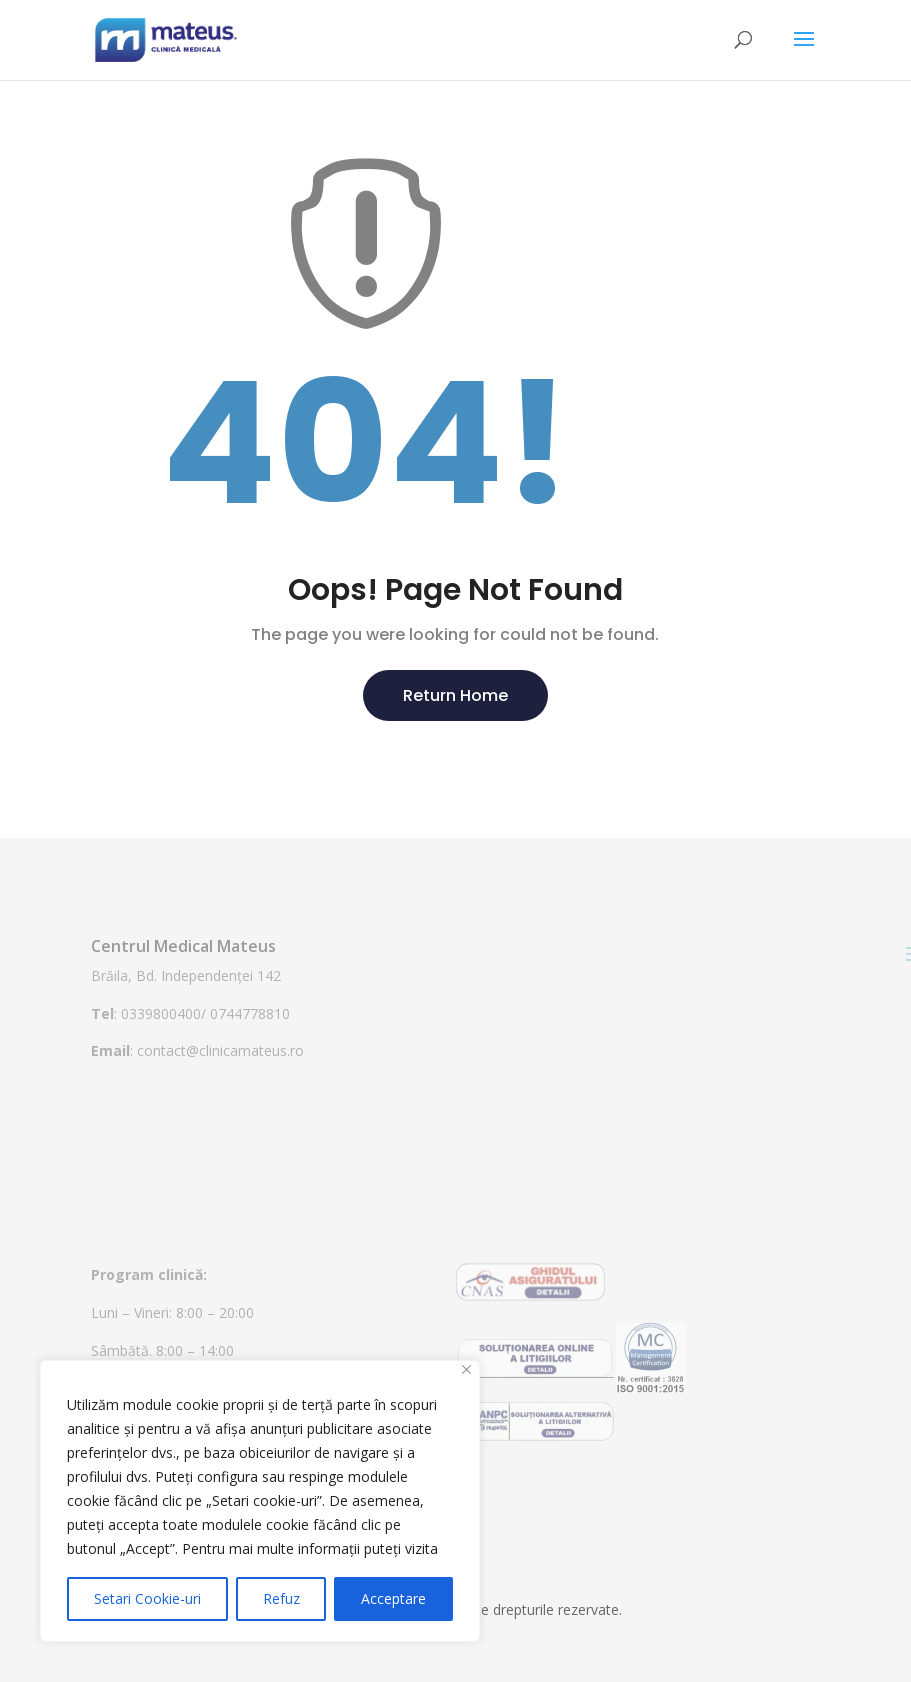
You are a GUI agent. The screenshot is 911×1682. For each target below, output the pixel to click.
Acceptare (393, 1598)
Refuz (281, 1598)
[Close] (466, 1369)
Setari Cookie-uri (147, 1598)
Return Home (455, 695)
